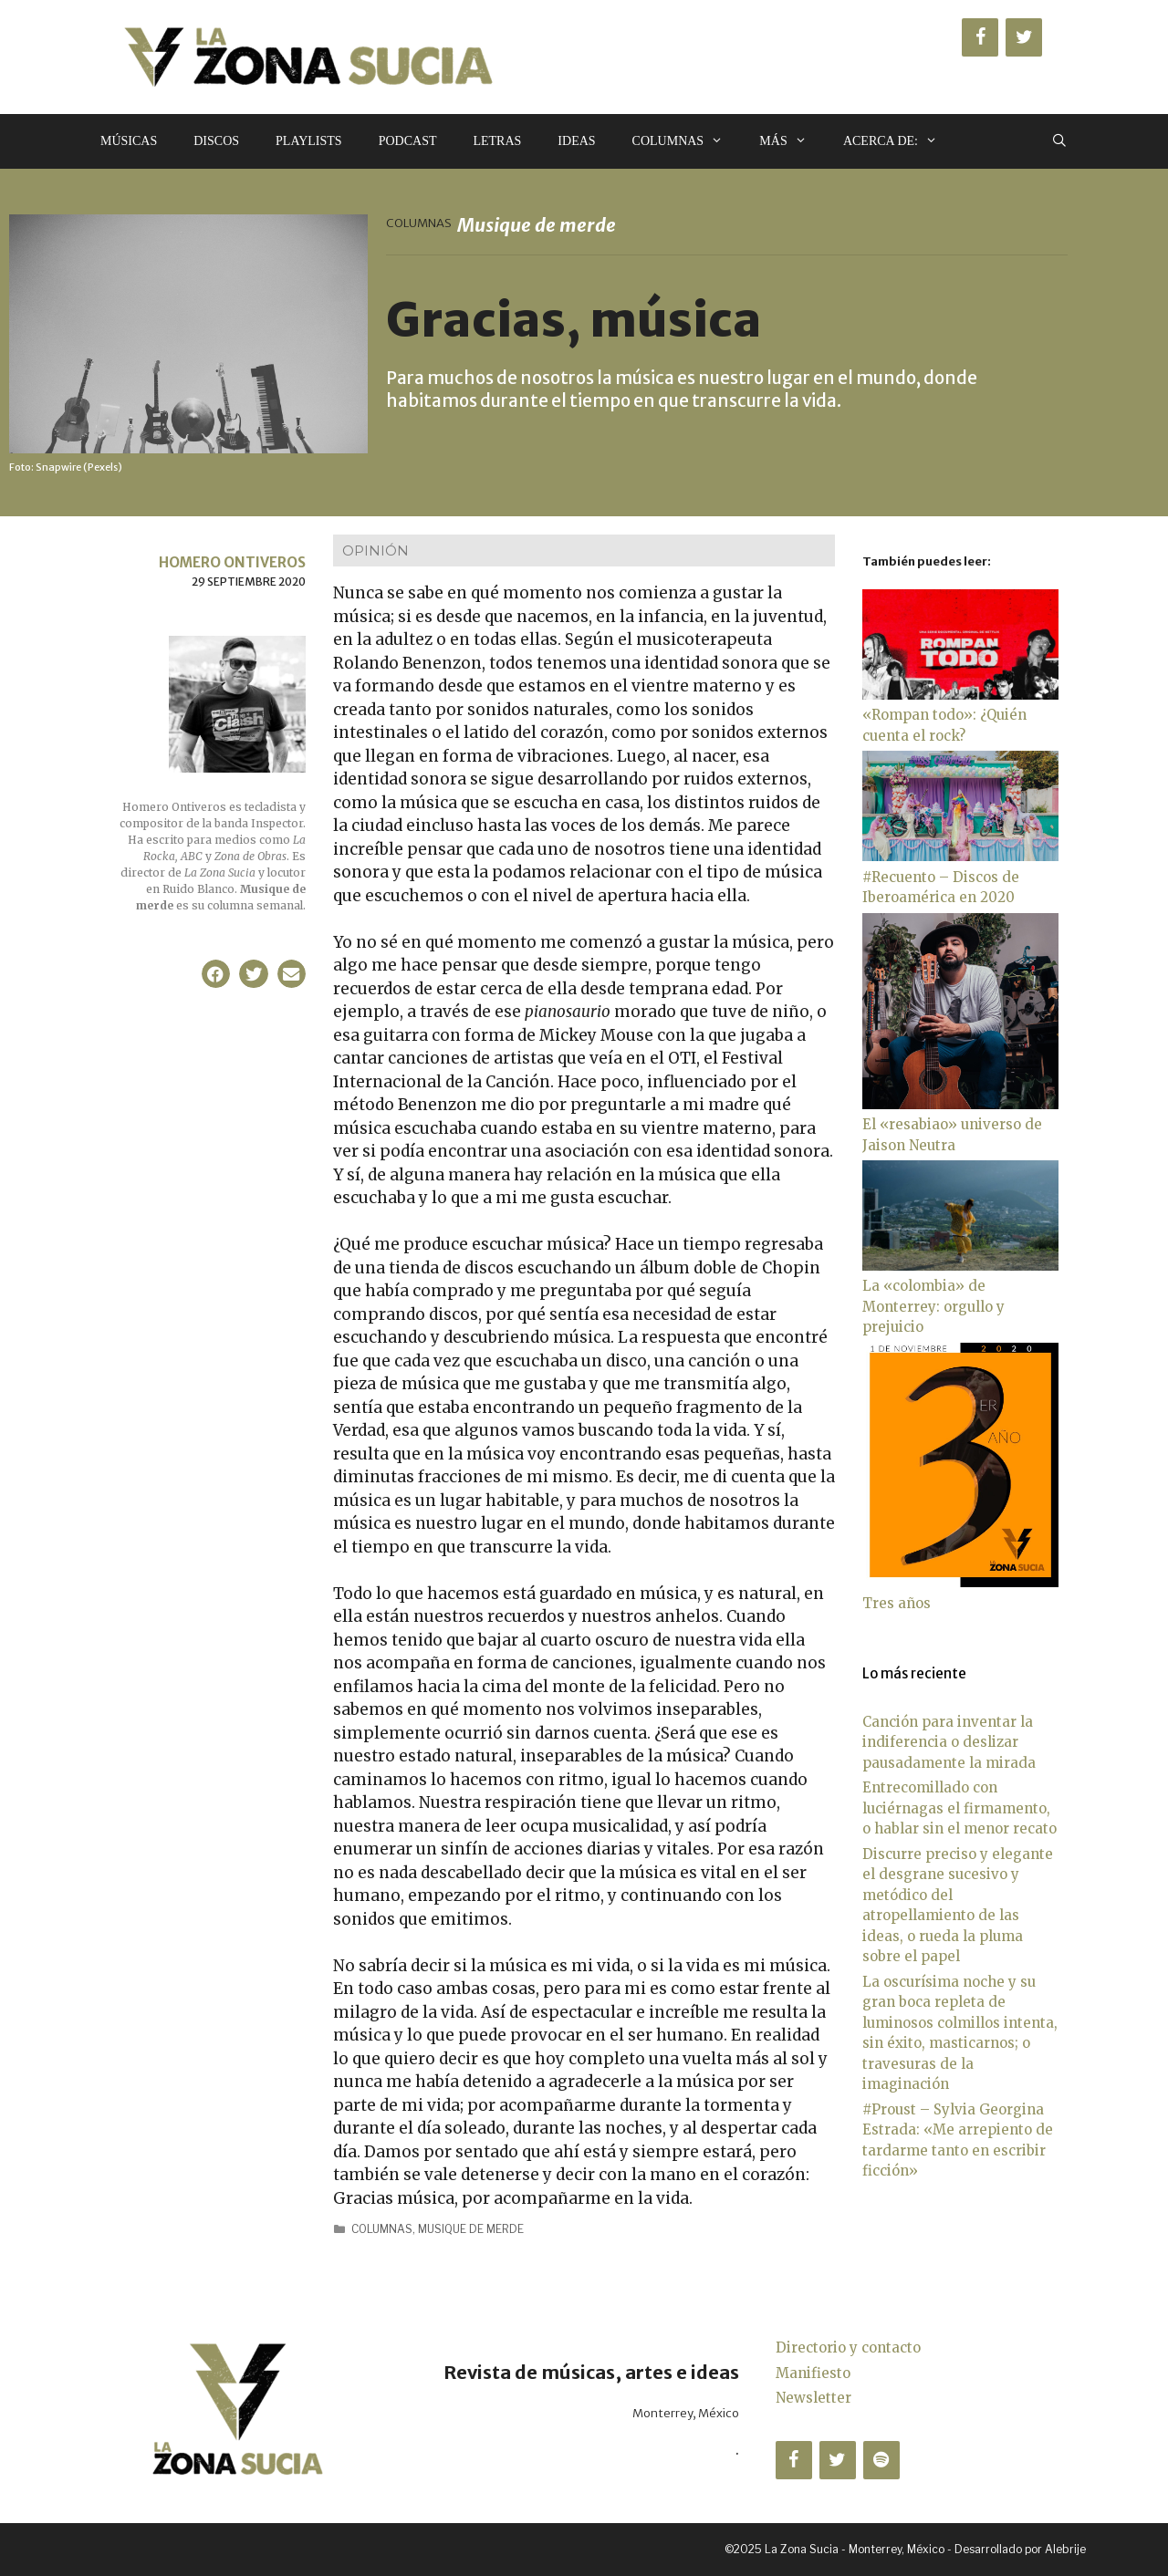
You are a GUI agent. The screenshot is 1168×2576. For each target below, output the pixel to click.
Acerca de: (899, 141)
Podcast (408, 141)
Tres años (896, 1603)
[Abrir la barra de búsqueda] (1059, 141)
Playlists (309, 141)
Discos (216, 141)
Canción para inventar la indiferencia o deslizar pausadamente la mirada (949, 1742)
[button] (216, 974)
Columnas (687, 141)
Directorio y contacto (848, 2347)
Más (792, 141)
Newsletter (813, 2397)
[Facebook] (980, 37)
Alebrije (1065, 2549)
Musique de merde (471, 2229)
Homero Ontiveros (232, 562)
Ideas (576, 141)
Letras (497, 141)
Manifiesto (813, 2373)
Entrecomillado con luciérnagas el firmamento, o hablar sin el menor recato (959, 1808)
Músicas (128, 141)
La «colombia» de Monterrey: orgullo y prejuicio (933, 1306)
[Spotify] (881, 2460)
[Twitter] (1024, 37)
